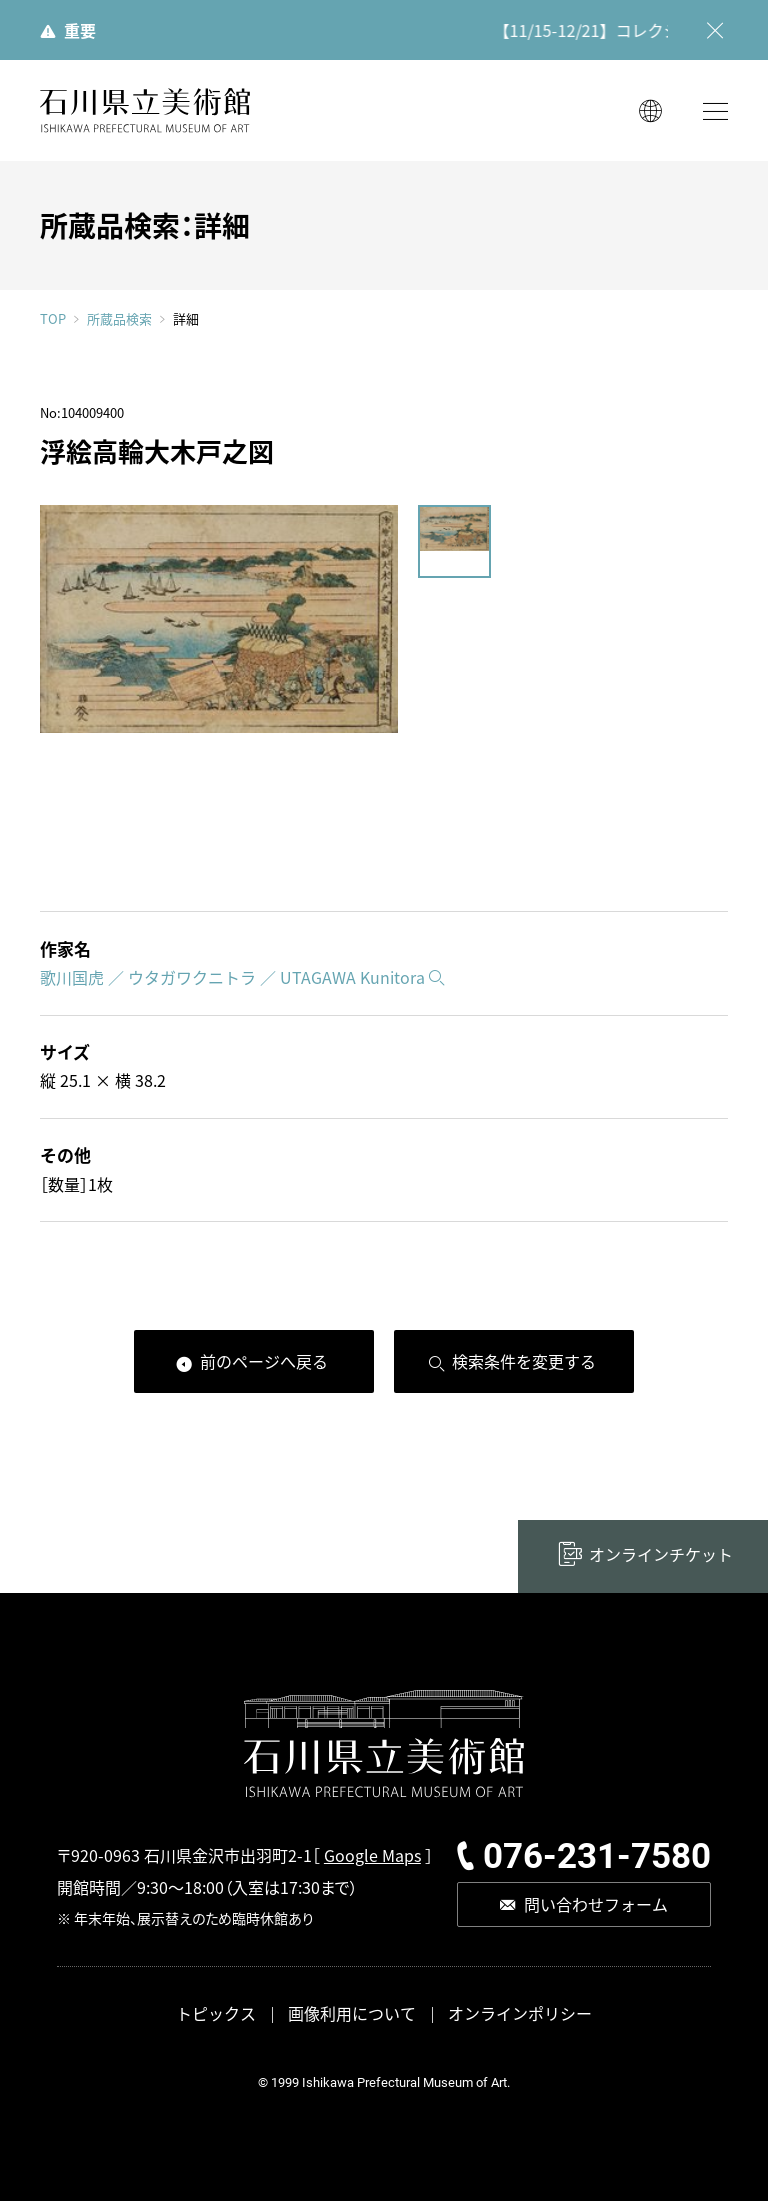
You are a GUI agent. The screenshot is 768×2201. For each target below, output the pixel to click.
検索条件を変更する (524, 1361)
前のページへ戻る (264, 1361)
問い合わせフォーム (596, 1904)
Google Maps (372, 1855)
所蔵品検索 (119, 319)
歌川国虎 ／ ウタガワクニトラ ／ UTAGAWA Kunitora (232, 977)
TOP (53, 318)
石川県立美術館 (145, 110)
